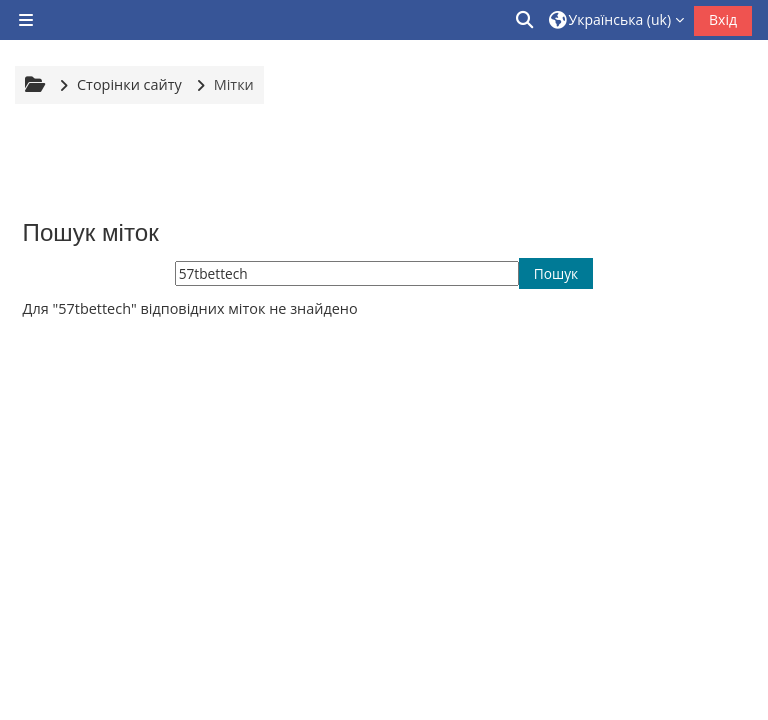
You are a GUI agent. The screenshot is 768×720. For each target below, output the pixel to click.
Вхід (723, 19)
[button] (526, 20)
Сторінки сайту (129, 84)
